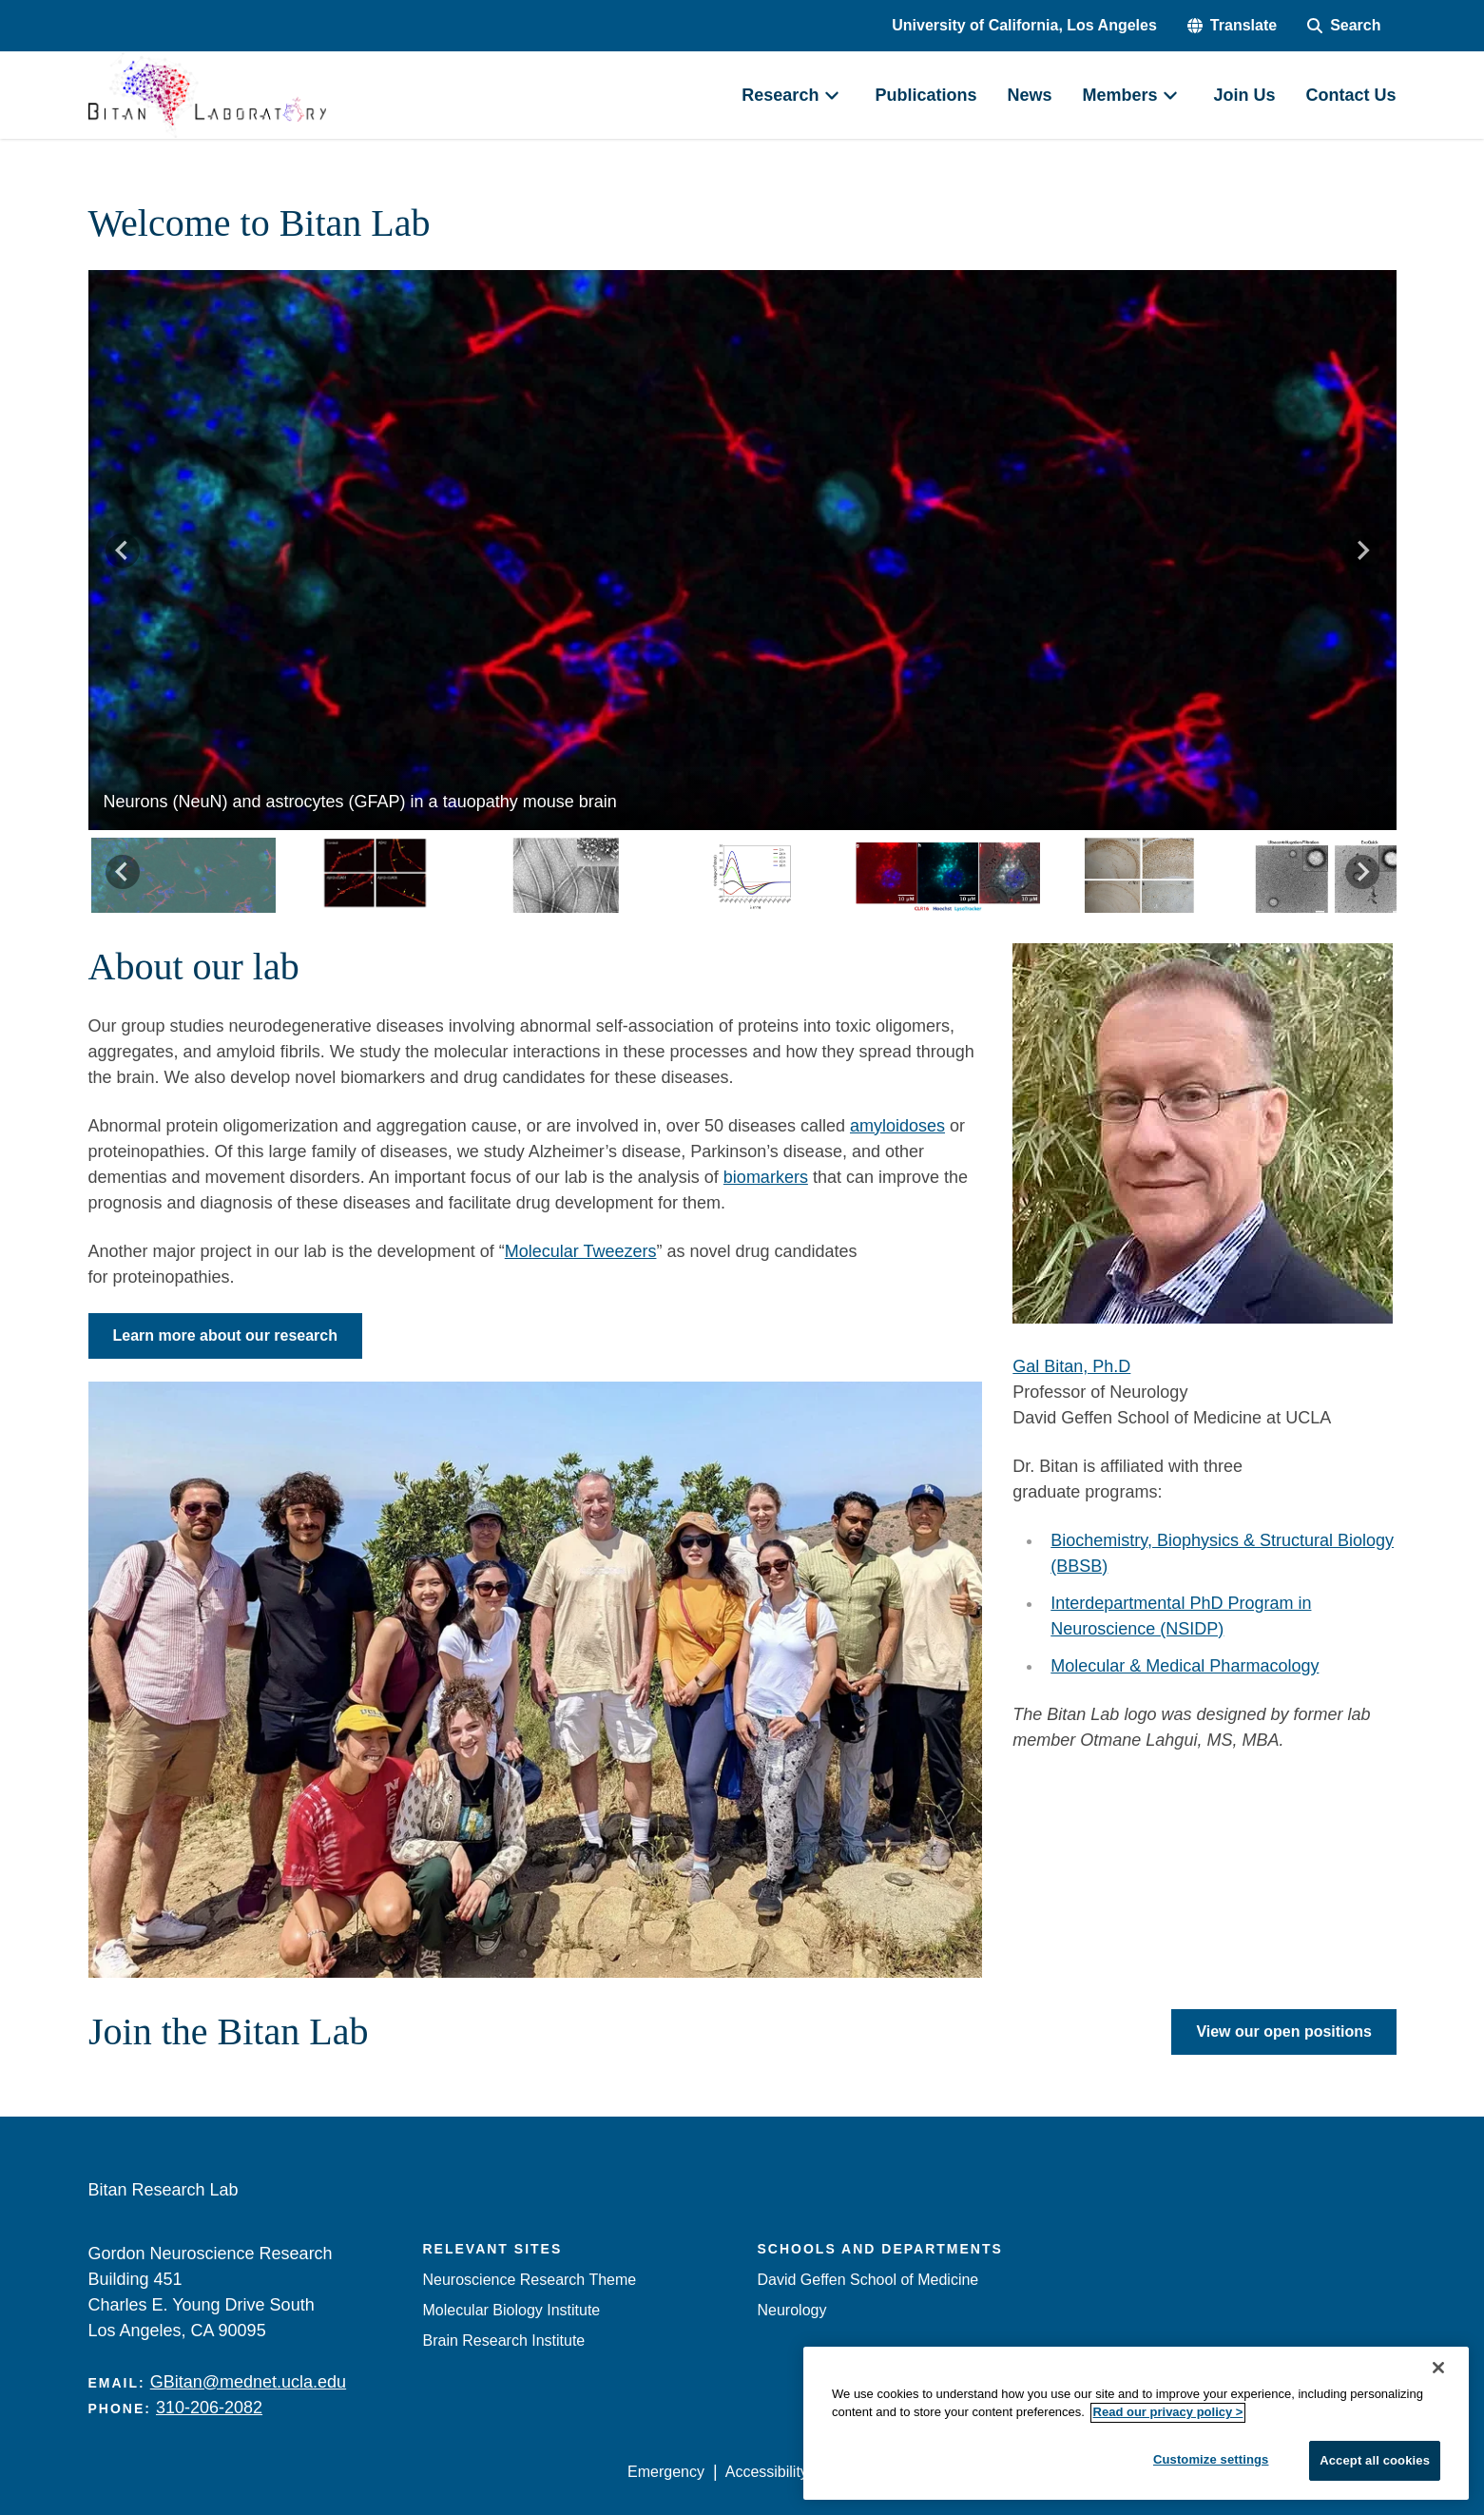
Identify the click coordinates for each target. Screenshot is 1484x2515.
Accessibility (766, 2472)
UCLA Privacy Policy (898, 2472)
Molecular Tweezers (581, 1251)
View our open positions (1284, 2031)
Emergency (665, 2472)
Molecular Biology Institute (512, 2310)
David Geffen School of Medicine (868, 2280)
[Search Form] (1344, 26)
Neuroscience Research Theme (530, 2280)
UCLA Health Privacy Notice (1082, 2472)
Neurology (792, 2310)
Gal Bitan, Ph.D (1071, 1366)
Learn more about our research (225, 1335)
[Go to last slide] (123, 550)
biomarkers (765, 1177)
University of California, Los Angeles (1024, 25)
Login (1216, 2472)
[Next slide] (1362, 550)
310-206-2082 (209, 2407)
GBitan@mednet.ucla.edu (248, 2381)
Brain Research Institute (504, 2340)
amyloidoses (897, 1125)
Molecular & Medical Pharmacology (1184, 1665)
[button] (1232, 26)
